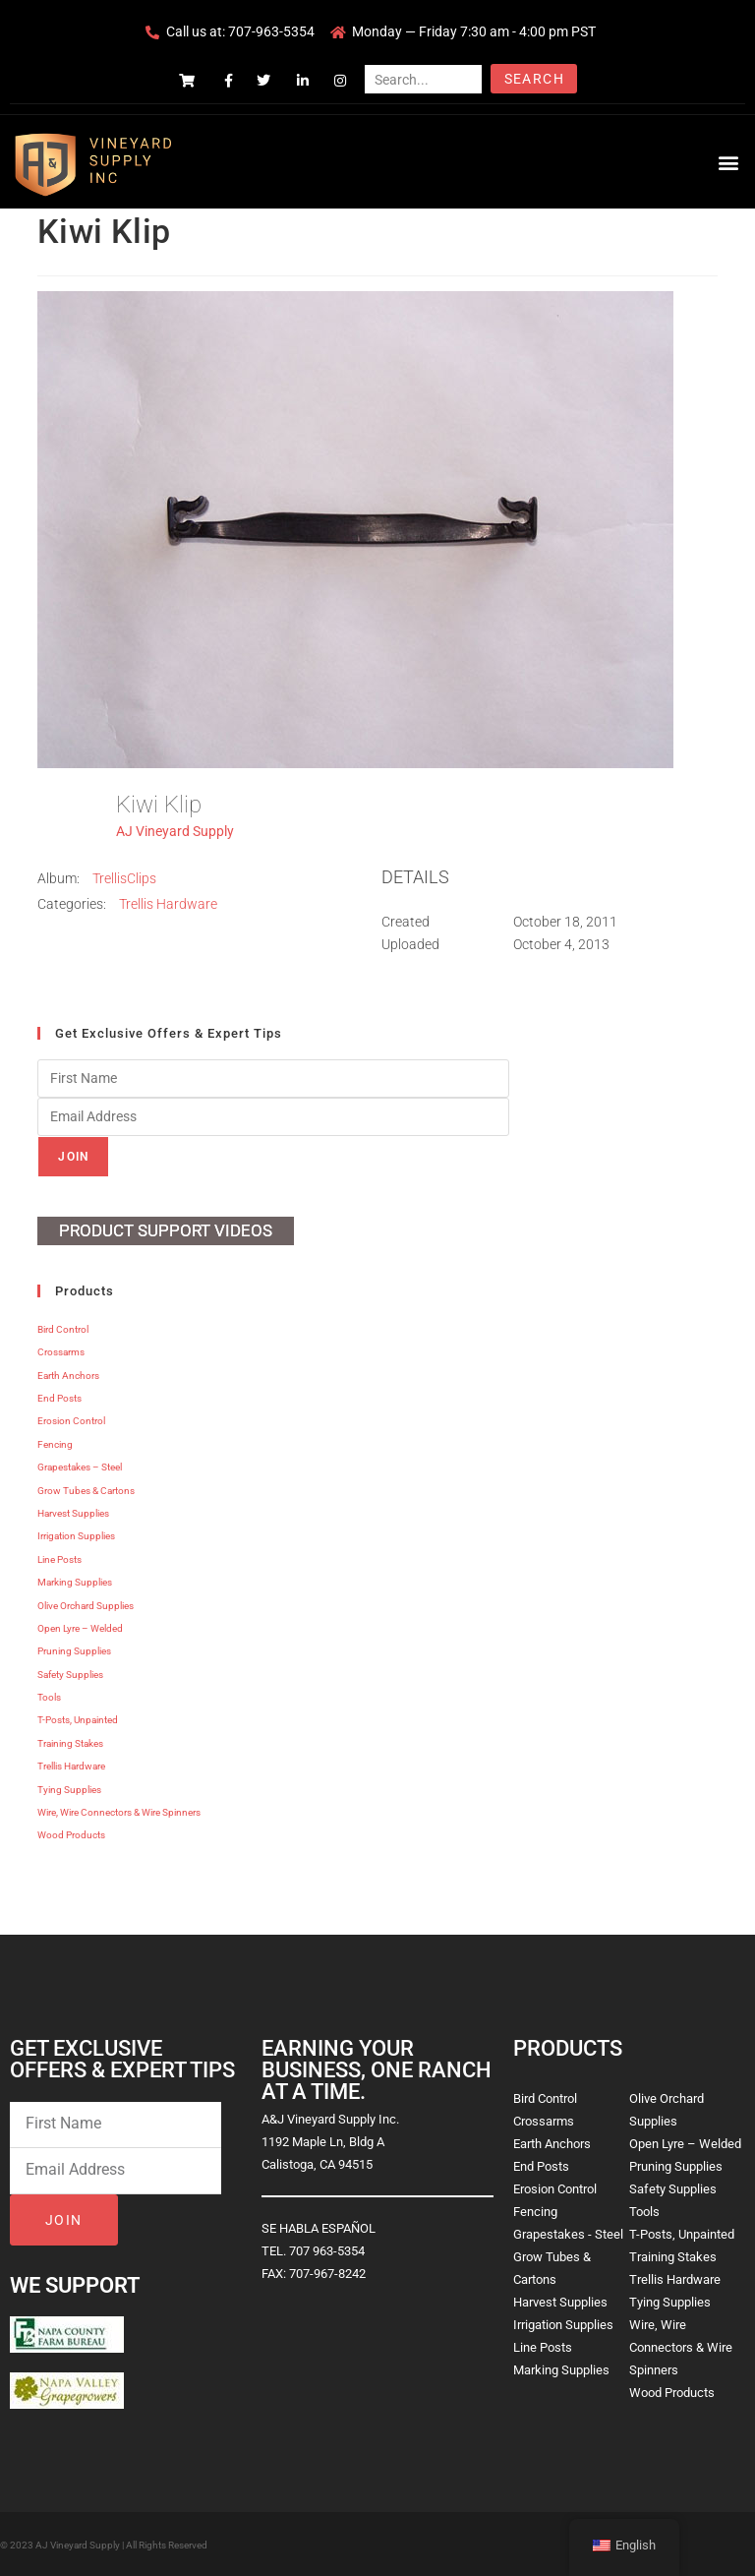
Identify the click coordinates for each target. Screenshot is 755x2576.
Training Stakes (70, 1743)
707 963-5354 (327, 2251)
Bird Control (62, 1329)
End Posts (59, 1398)
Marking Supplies (74, 1582)
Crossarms (61, 1352)
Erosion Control (71, 1420)
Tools (49, 1697)
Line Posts (59, 1559)
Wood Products (71, 1834)
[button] (729, 162)
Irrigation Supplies (76, 1535)
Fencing (55, 1444)
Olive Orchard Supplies (85, 1605)
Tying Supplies (69, 1789)
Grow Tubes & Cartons (86, 1490)
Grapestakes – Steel (79, 1467)
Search (534, 79)
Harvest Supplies (73, 1513)
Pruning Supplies (74, 1651)
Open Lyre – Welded (80, 1628)
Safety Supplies (70, 1674)
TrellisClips (124, 878)
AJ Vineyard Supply (175, 831)
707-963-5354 (271, 31)
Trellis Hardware (168, 904)
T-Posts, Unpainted (77, 1719)
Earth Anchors (68, 1375)
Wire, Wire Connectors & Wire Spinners (119, 1812)
